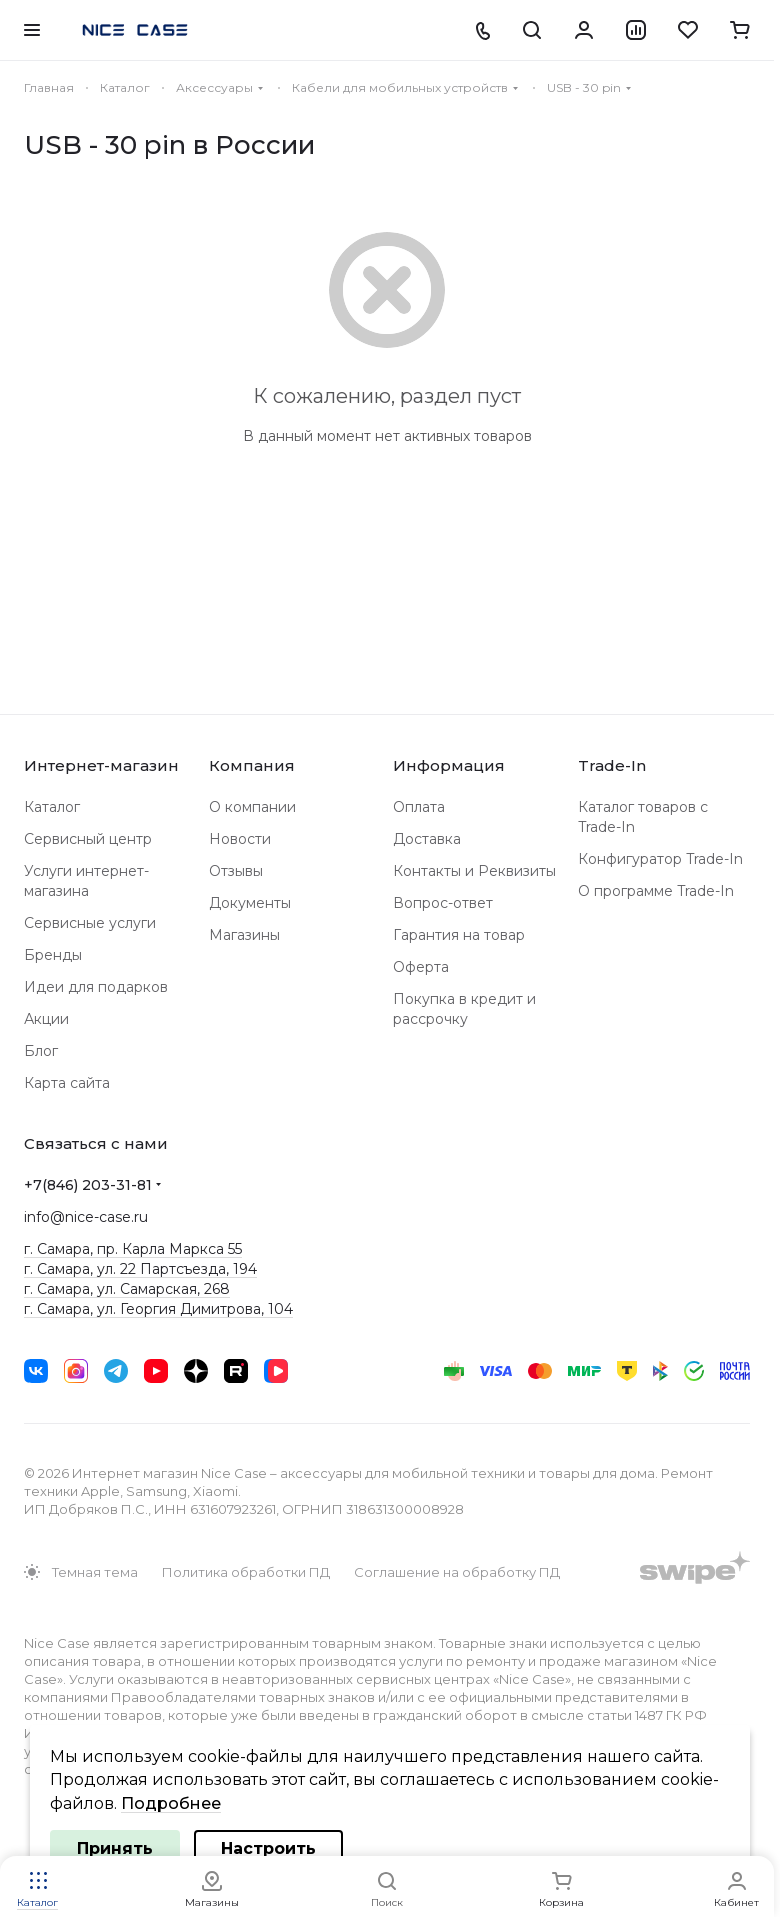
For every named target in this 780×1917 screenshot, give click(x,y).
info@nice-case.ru (86, 1217)
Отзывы (236, 871)
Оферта (421, 967)
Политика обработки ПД (246, 1572)
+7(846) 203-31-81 (88, 1185)
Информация (449, 765)
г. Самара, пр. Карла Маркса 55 (133, 1249)
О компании (252, 807)
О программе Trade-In (656, 891)
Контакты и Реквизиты (474, 871)
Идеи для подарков (96, 987)
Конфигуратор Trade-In (660, 859)
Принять (115, 1848)
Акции (46, 1019)
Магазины (244, 935)
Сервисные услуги (90, 923)
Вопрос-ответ (443, 903)
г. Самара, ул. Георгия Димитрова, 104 (158, 1309)
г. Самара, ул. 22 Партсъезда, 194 (140, 1269)
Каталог (52, 807)
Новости (240, 839)
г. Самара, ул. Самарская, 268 (127, 1289)
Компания (252, 765)
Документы (250, 903)
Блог (41, 1051)
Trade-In (612, 765)
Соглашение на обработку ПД (457, 1572)
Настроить (268, 1848)
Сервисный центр (88, 839)
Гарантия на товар (459, 935)
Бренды (53, 955)
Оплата (419, 807)
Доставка (427, 839)
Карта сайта (67, 1083)
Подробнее (171, 1803)
